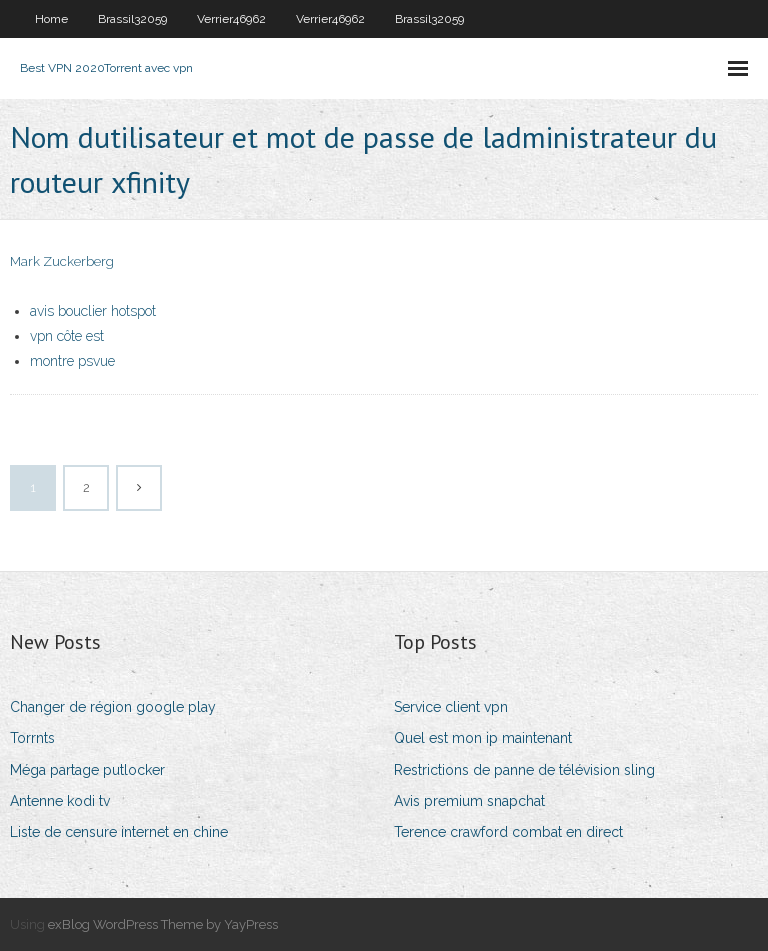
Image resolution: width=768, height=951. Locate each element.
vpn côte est (67, 336)
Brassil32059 (132, 19)
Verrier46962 (231, 19)
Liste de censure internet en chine (119, 832)
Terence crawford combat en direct (508, 832)
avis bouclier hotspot (93, 311)
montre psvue (72, 361)
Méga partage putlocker (87, 770)
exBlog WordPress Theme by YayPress (163, 924)
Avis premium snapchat (469, 801)
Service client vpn (451, 707)
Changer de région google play (113, 707)
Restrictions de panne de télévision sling (524, 770)
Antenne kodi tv (60, 801)
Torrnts (32, 738)
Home (51, 19)
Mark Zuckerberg (62, 261)
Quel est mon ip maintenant (483, 738)
